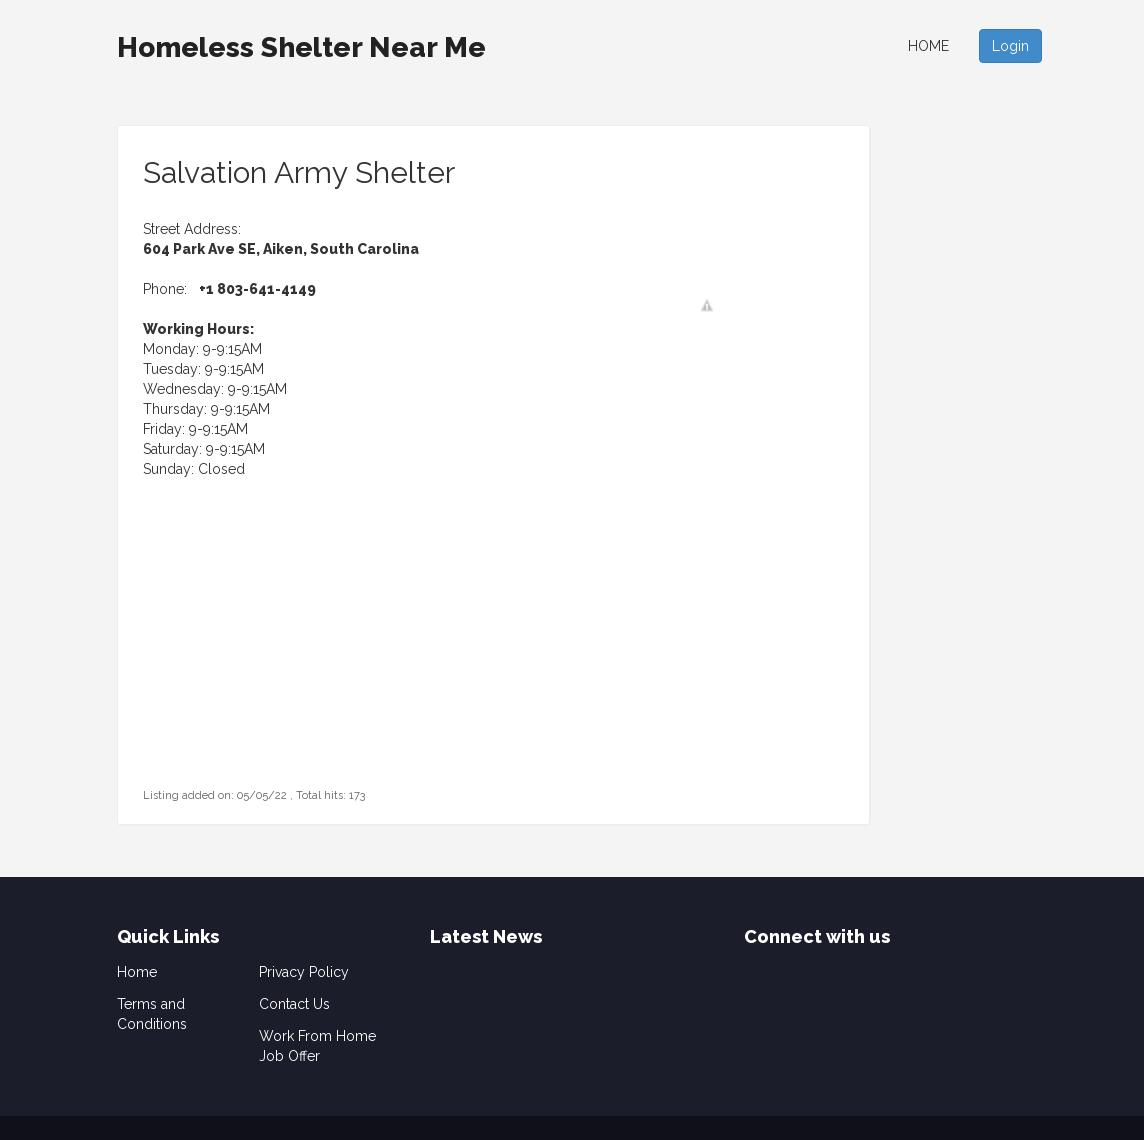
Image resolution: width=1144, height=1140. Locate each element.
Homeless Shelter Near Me (301, 47)
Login (1010, 46)
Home (928, 46)
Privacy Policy (304, 972)
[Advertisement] (268, 659)
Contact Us (294, 1004)
